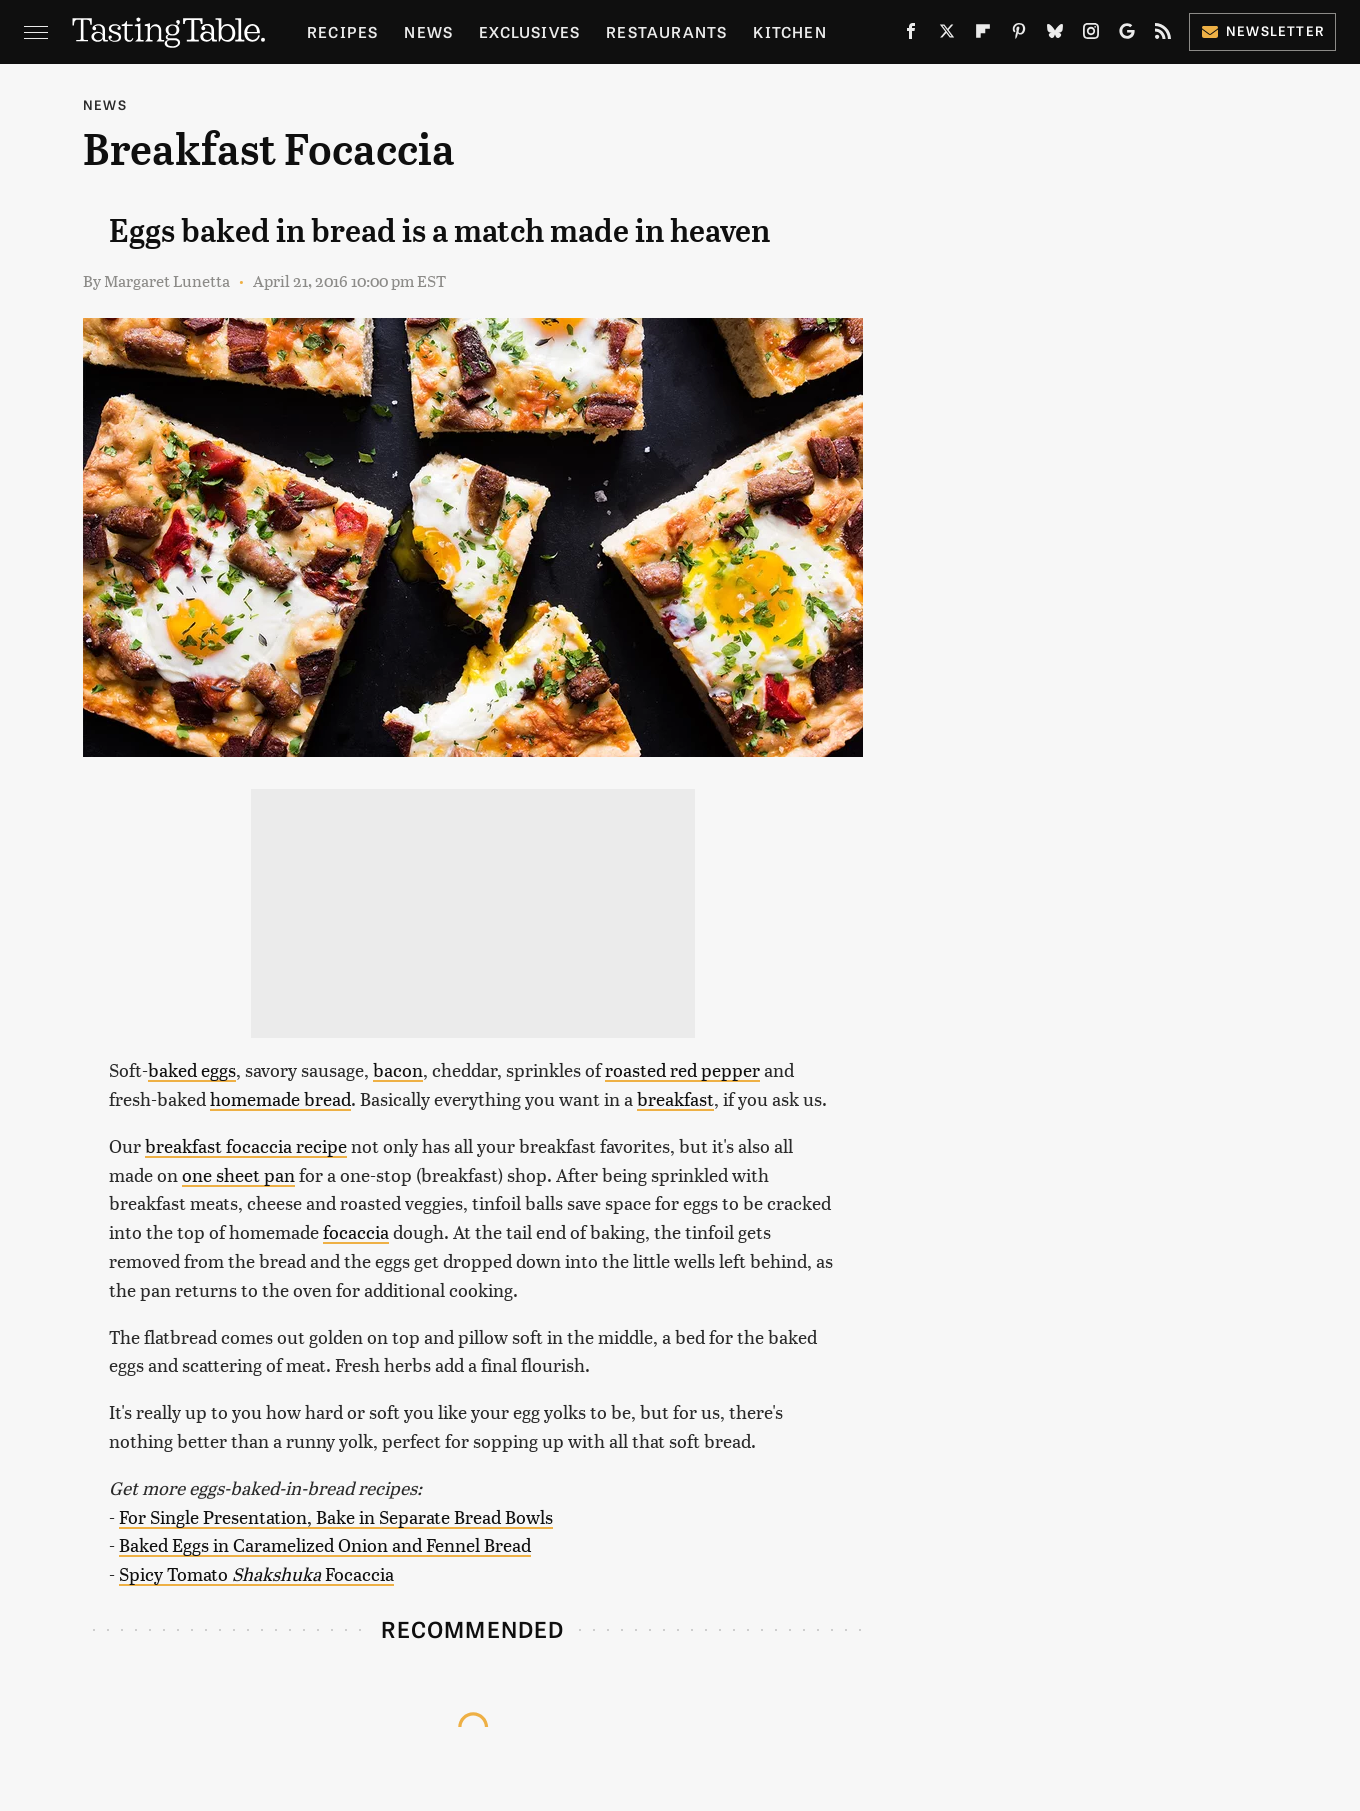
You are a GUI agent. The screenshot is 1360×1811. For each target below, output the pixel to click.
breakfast (675, 1098)
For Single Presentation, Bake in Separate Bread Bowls (336, 1516)
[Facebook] (911, 35)
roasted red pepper (682, 1069)
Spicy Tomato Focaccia (256, 1573)
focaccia (356, 1231)
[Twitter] (947, 35)
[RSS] (1163, 35)
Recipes (342, 31)
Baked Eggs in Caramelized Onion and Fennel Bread (325, 1544)
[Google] (1127, 35)
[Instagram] (1091, 35)
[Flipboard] (983, 35)
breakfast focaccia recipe (246, 1145)
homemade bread (280, 1098)
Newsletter (1262, 30)
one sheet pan (238, 1174)
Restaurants (666, 31)
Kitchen (789, 31)
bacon (398, 1069)
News (428, 31)
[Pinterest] (1019, 35)
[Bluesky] (1055, 35)
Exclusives (529, 31)
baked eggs (192, 1069)
